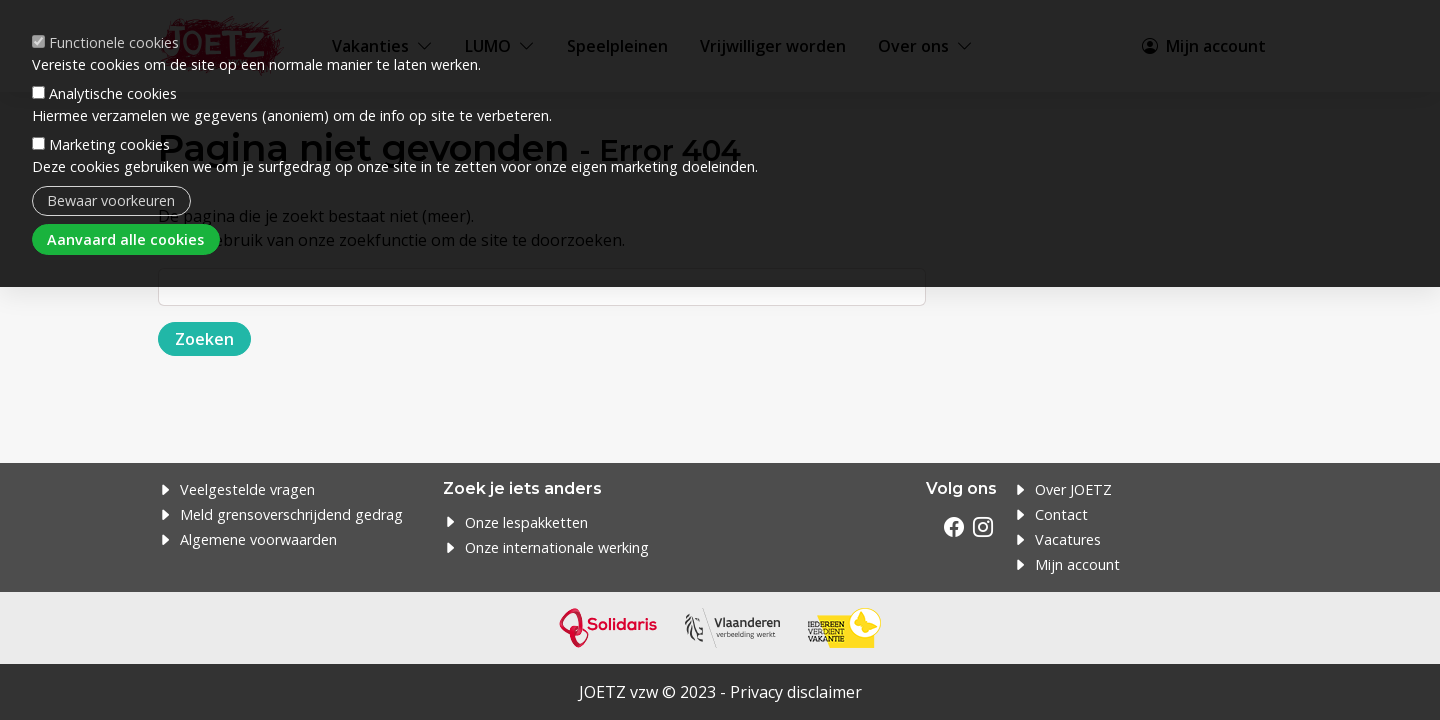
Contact (1061, 514)
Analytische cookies (113, 93)
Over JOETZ (1073, 489)
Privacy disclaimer (796, 692)
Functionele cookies (114, 42)
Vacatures (1068, 539)
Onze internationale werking (557, 547)
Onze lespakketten (526, 522)
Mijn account (1077, 564)
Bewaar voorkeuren (111, 200)
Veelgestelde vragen (247, 489)
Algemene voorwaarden (258, 539)
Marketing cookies (109, 144)
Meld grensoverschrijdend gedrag (291, 514)
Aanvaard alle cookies (125, 239)
